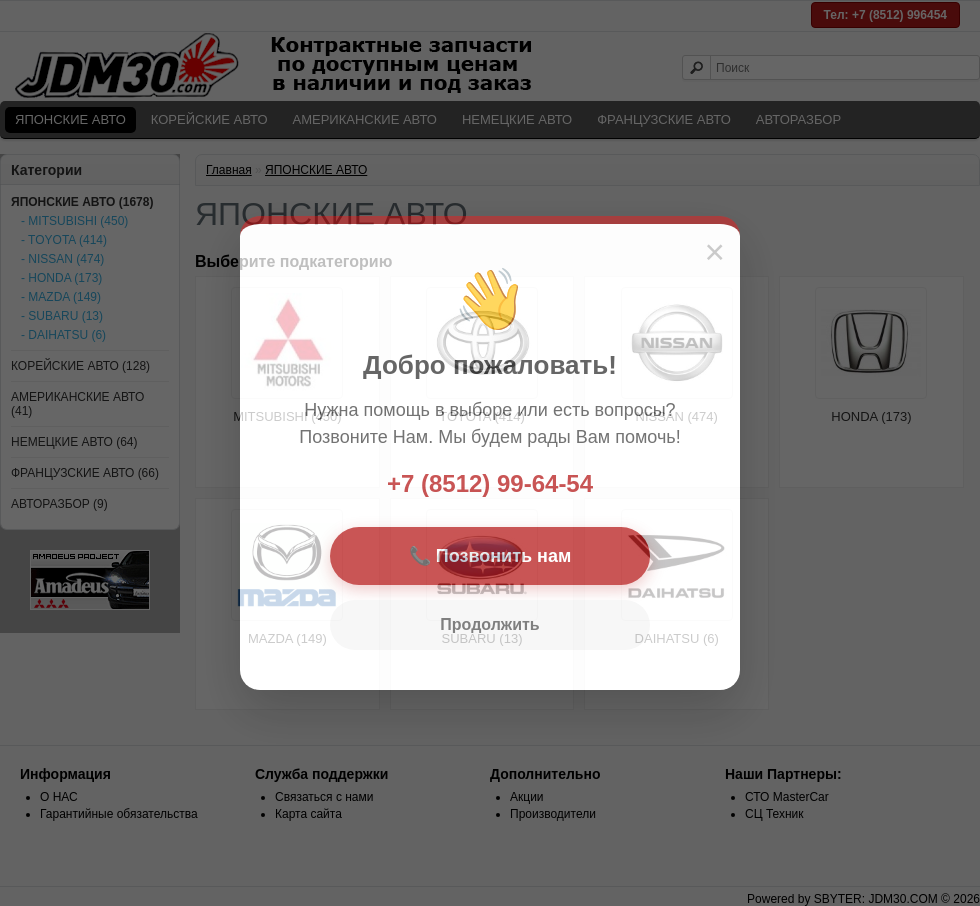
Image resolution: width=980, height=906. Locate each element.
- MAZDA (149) (61, 297)
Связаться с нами (324, 797)
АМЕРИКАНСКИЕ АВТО (365, 119)
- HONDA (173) (61, 278)
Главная (229, 170)
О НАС (59, 797)
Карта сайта (308, 814)
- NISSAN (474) (62, 259)
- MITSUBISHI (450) (74, 221)
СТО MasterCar (787, 797)
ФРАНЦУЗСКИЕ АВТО (664, 119)
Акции (527, 797)
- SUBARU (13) (62, 316)
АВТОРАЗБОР (798, 119)
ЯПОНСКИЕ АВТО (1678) (82, 202)
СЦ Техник (774, 814)
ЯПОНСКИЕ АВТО (70, 119)
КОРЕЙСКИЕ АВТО (209, 119)
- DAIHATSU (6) (63, 335)
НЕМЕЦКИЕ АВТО (517, 119)
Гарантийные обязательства (119, 814)
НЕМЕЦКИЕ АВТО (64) (74, 442)
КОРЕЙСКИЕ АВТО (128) (80, 366)
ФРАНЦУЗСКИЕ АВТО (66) (85, 473)
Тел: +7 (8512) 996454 (885, 15)
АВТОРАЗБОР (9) (59, 504)
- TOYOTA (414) (64, 240)
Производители (553, 814)
